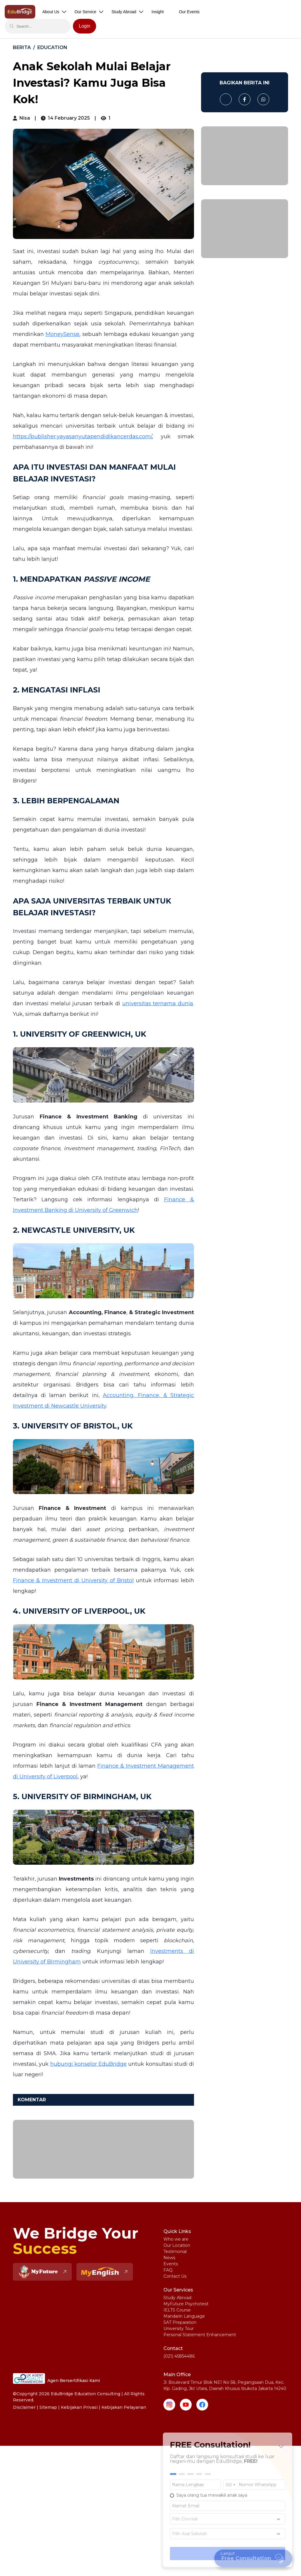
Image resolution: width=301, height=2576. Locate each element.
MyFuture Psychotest (185, 2303)
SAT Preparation (179, 2322)
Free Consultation (253, 2558)
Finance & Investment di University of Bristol (73, 1580)
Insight (158, 11)
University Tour (178, 2328)
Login (84, 26)
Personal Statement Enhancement (199, 2334)
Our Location (176, 2245)
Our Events (189, 11)
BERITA (22, 47)
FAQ (168, 2270)
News (169, 2257)
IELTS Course (177, 2310)
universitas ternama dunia (157, 1003)
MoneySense (62, 334)
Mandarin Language (184, 2316)
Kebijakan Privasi (79, 2407)
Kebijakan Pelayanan (123, 2407)
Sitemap (48, 2407)
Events (170, 2263)
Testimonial (175, 2251)
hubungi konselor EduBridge (88, 2064)
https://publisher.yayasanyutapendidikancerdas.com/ (82, 436)
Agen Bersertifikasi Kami (56, 2378)
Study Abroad (177, 2297)
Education (52, 47)
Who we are (175, 2239)
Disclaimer (24, 2407)
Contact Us (174, 2276)
